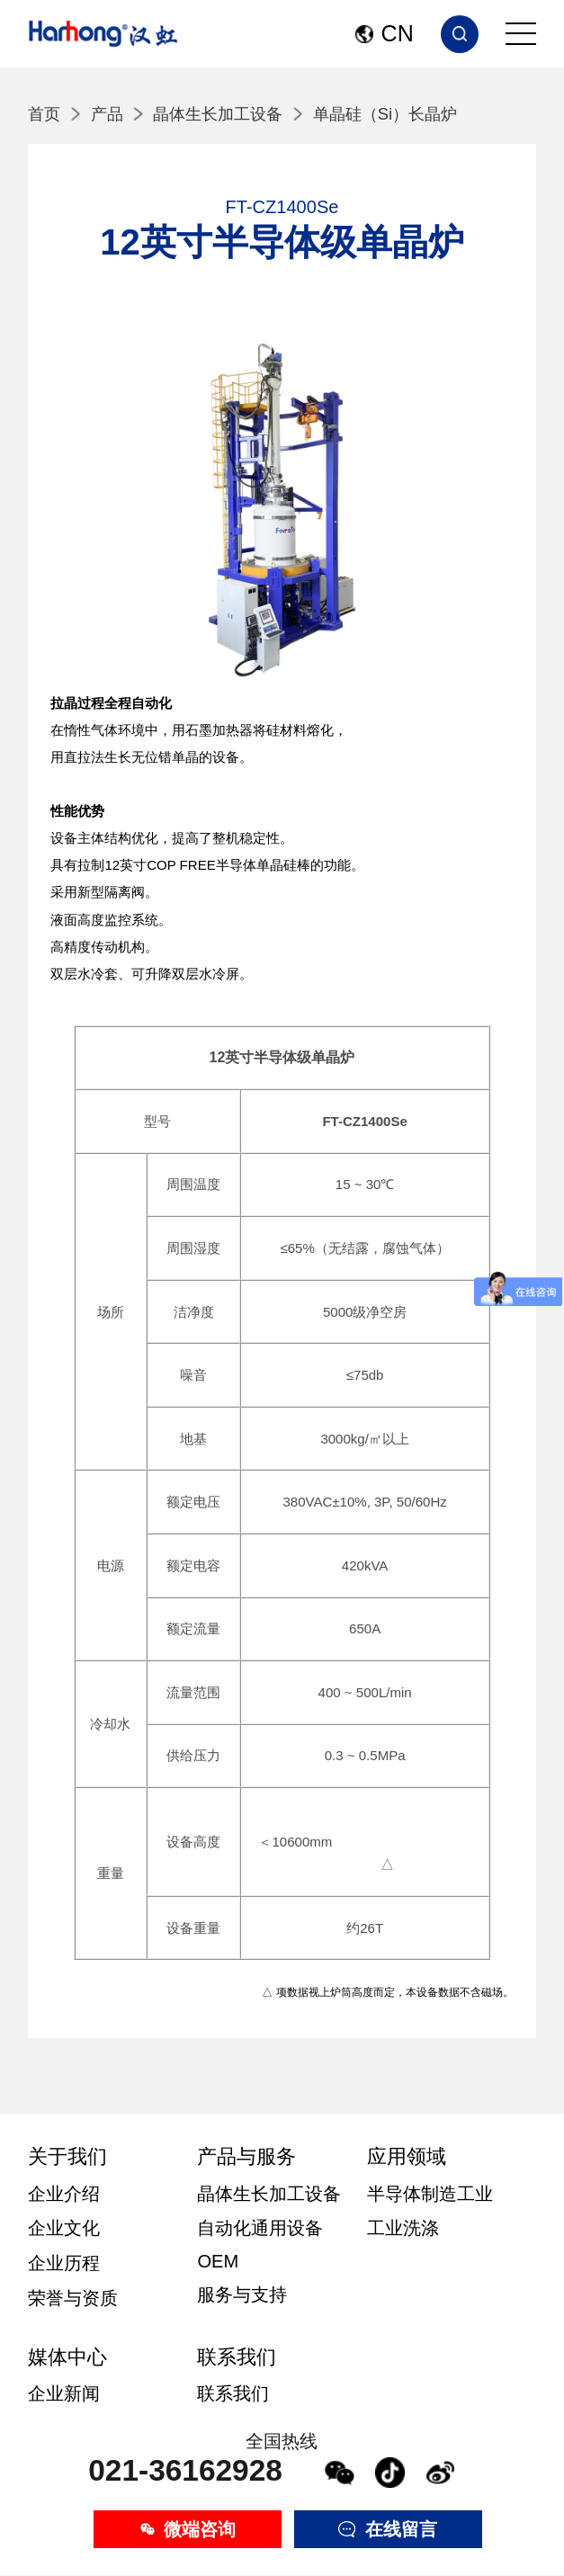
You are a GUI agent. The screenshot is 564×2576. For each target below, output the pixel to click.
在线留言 (387, 2529)
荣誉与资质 (73, 2298)
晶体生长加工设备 (217, 113)
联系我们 (233, 2393)
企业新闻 (64, 2393)
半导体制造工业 (430, 2194)
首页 (44, 113)
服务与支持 (242, 2294)
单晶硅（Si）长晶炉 (385, 113)
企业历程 (64, 2263)
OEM (217, 2261)
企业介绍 (64, 2194)
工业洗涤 (403, 2228)
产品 (107, 113)
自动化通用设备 (260, 2228)
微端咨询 (188, 2529)
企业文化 (64, 2228)
